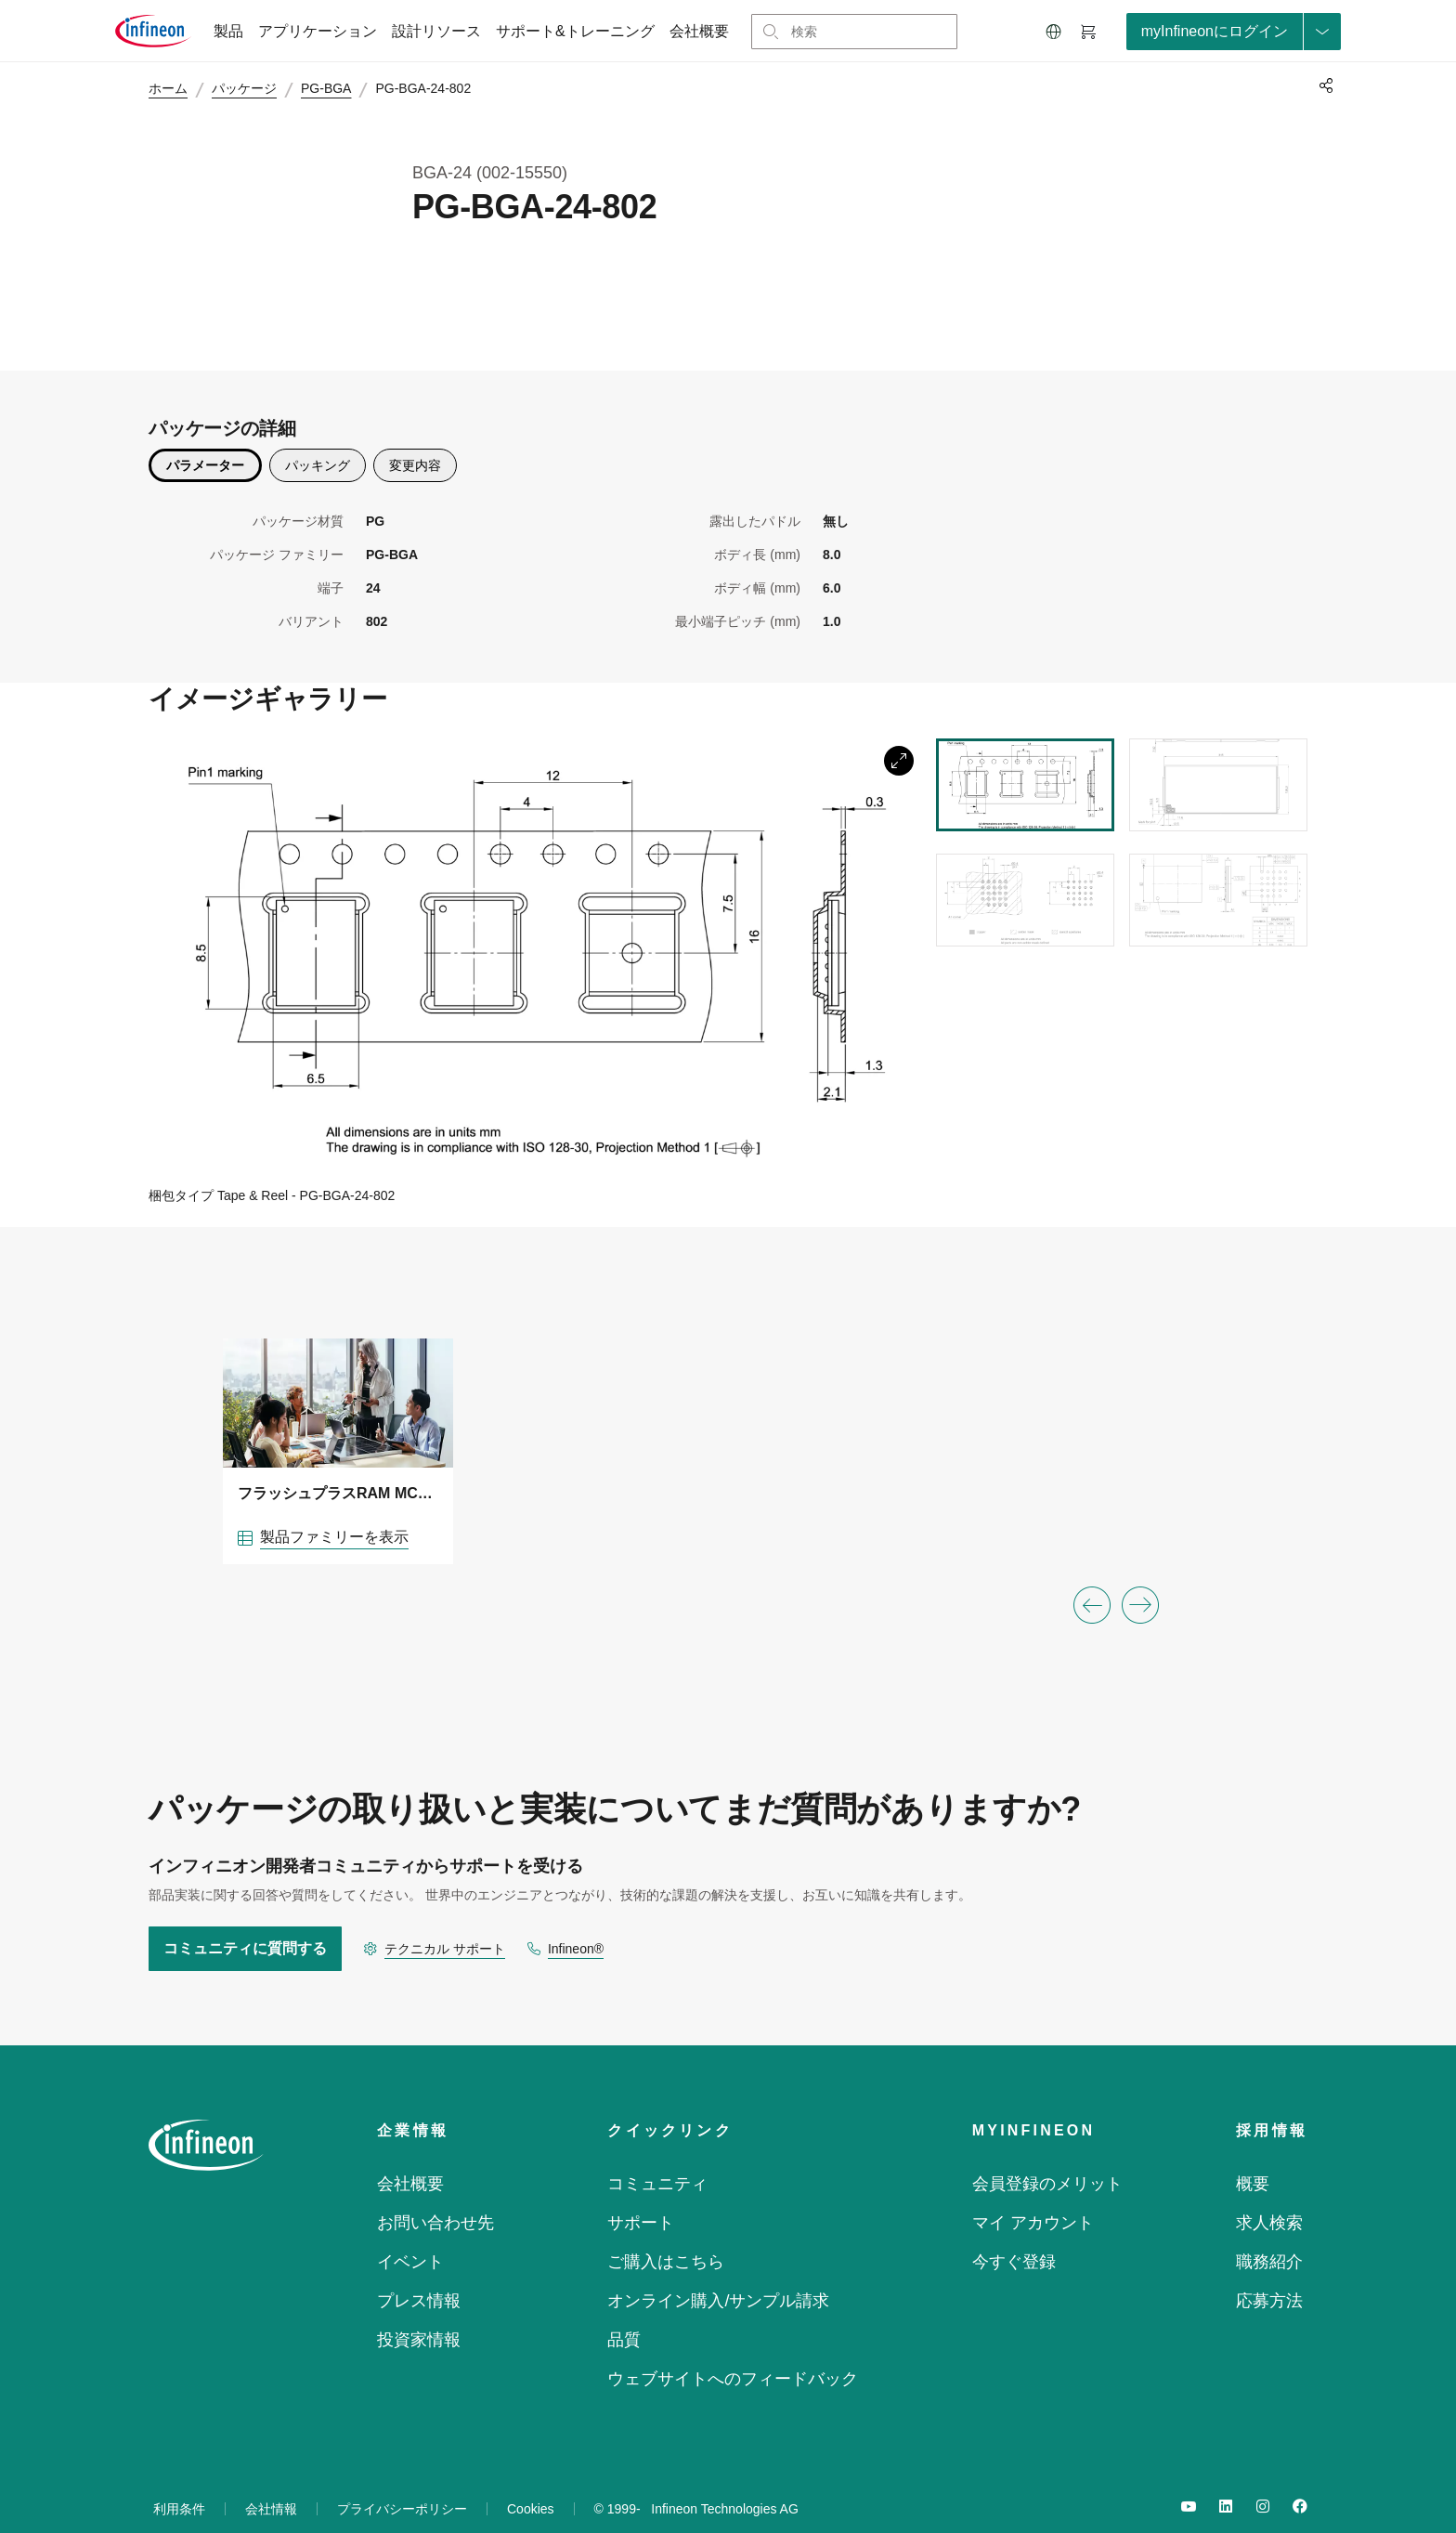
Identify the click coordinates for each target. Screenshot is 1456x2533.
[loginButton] (1233, 31)
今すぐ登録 (1014, 2235)
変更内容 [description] (415, 437)
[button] (1054, 31)
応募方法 (1269, 2274)
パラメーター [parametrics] (205, 437)
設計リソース (436, 31)
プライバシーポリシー (402, 2481)
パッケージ (252, 89)
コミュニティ (657, 2157)
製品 (228, 31)
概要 (1252, 2157)
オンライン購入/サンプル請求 (718, 2274)
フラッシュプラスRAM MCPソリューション (338, 1466)
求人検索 (1269, 2196)
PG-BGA (334, 89)
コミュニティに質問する (245, 1921)
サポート (640, 2196)
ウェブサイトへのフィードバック (732, 2352)
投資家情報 (419, 2313)
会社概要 (699, 31)
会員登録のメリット (1047, 2157)
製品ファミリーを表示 (334, 1510)
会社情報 (271, 2481)
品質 (624, 2313)
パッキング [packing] (317, 437)
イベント (410, 2235)
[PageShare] (1323, 85)
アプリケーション (317, 31)
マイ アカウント (1033, 2196)
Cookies (530, 2481)
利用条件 (179, 2481)
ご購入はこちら (665, 2235)
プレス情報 (419, 2274)
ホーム (176, 89)
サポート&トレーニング (575, 31)
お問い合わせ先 (435, 2196)
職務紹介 (1269, 2235)
